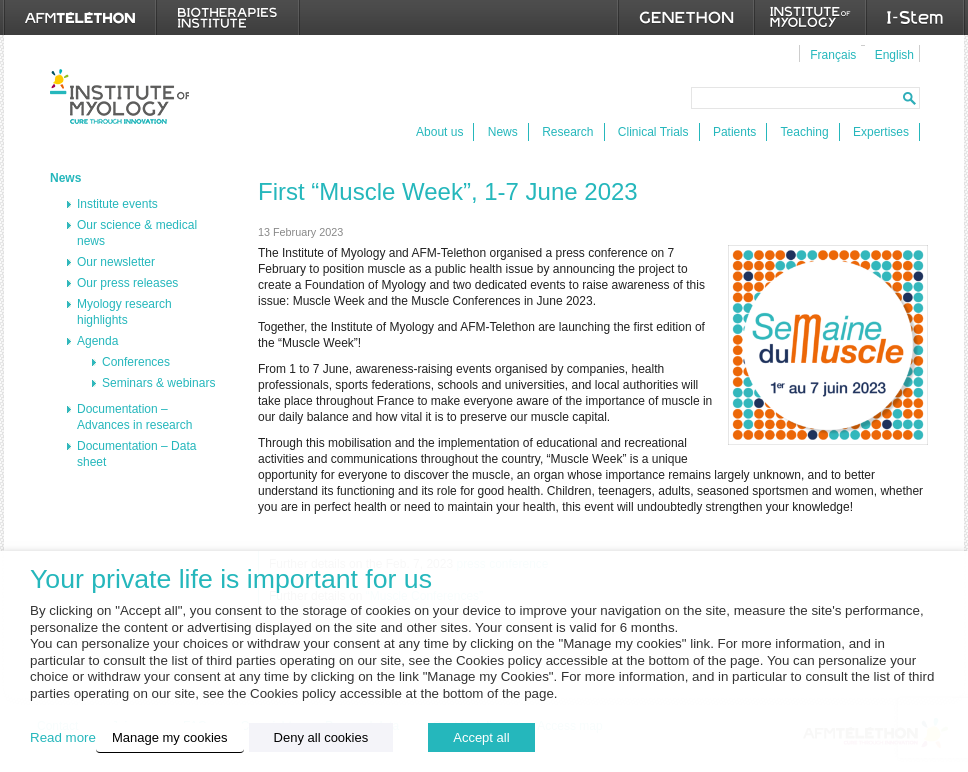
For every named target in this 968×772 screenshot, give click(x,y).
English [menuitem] (894, 55)
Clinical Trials (653, 132)
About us (439, 132)
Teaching (805, 132)
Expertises (881, 132)
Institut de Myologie (119, 96)
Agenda (97, 341)
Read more (63, 737)
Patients (734, 132)
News (503, 132)
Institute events (117, 204)
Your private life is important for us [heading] (231, 579)
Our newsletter (116, 262)
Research (567, 132)
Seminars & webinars (158, 383)
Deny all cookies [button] (321, 737)
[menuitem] (830, 54)
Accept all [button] (481, 737)
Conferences (136, 362)
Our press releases (127, 283)
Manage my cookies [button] (170, 737)
